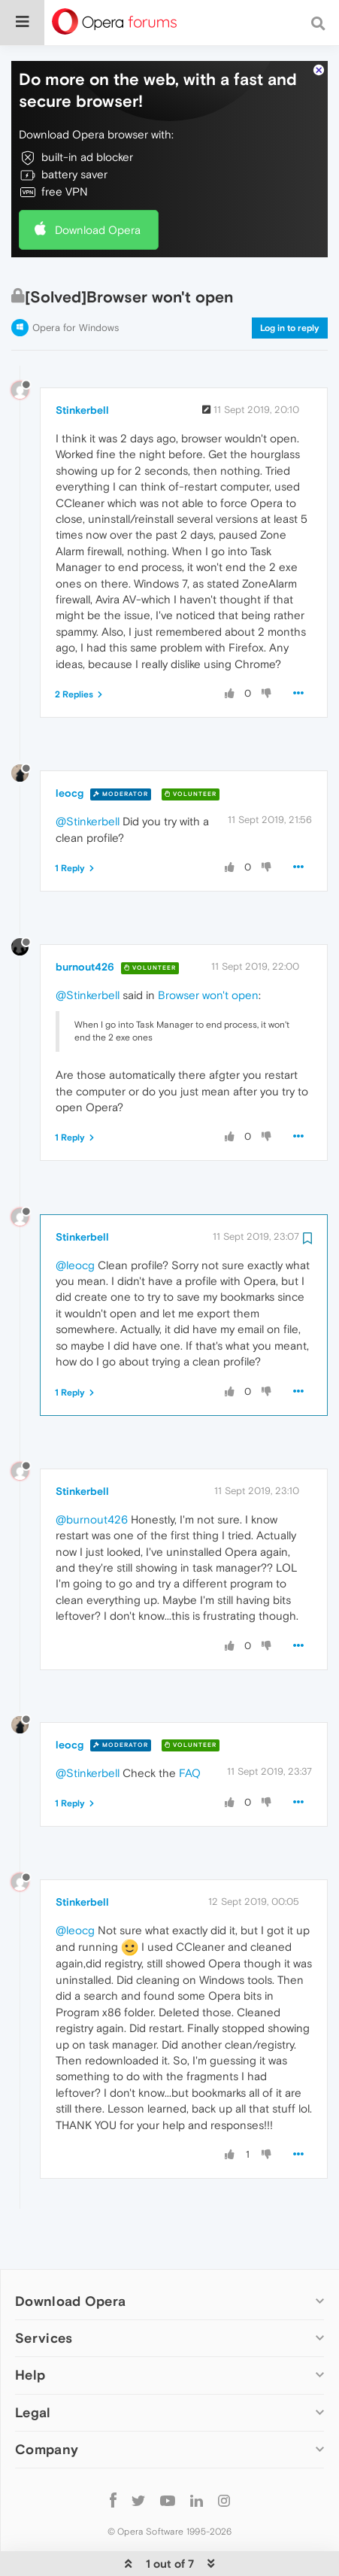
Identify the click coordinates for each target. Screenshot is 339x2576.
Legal (33, 2366)
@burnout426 (92, 1473)
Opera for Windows (75, 281)
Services (43, 2292)
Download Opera (98, 184)
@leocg (75, 1219)
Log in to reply (289, 282)
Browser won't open (208, 949)
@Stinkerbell (88, 775)
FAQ (190, 1727)
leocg (69, 747)
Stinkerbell (82, 364)
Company (46, 2403)
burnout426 (85, 921)
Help (30, 2329)
